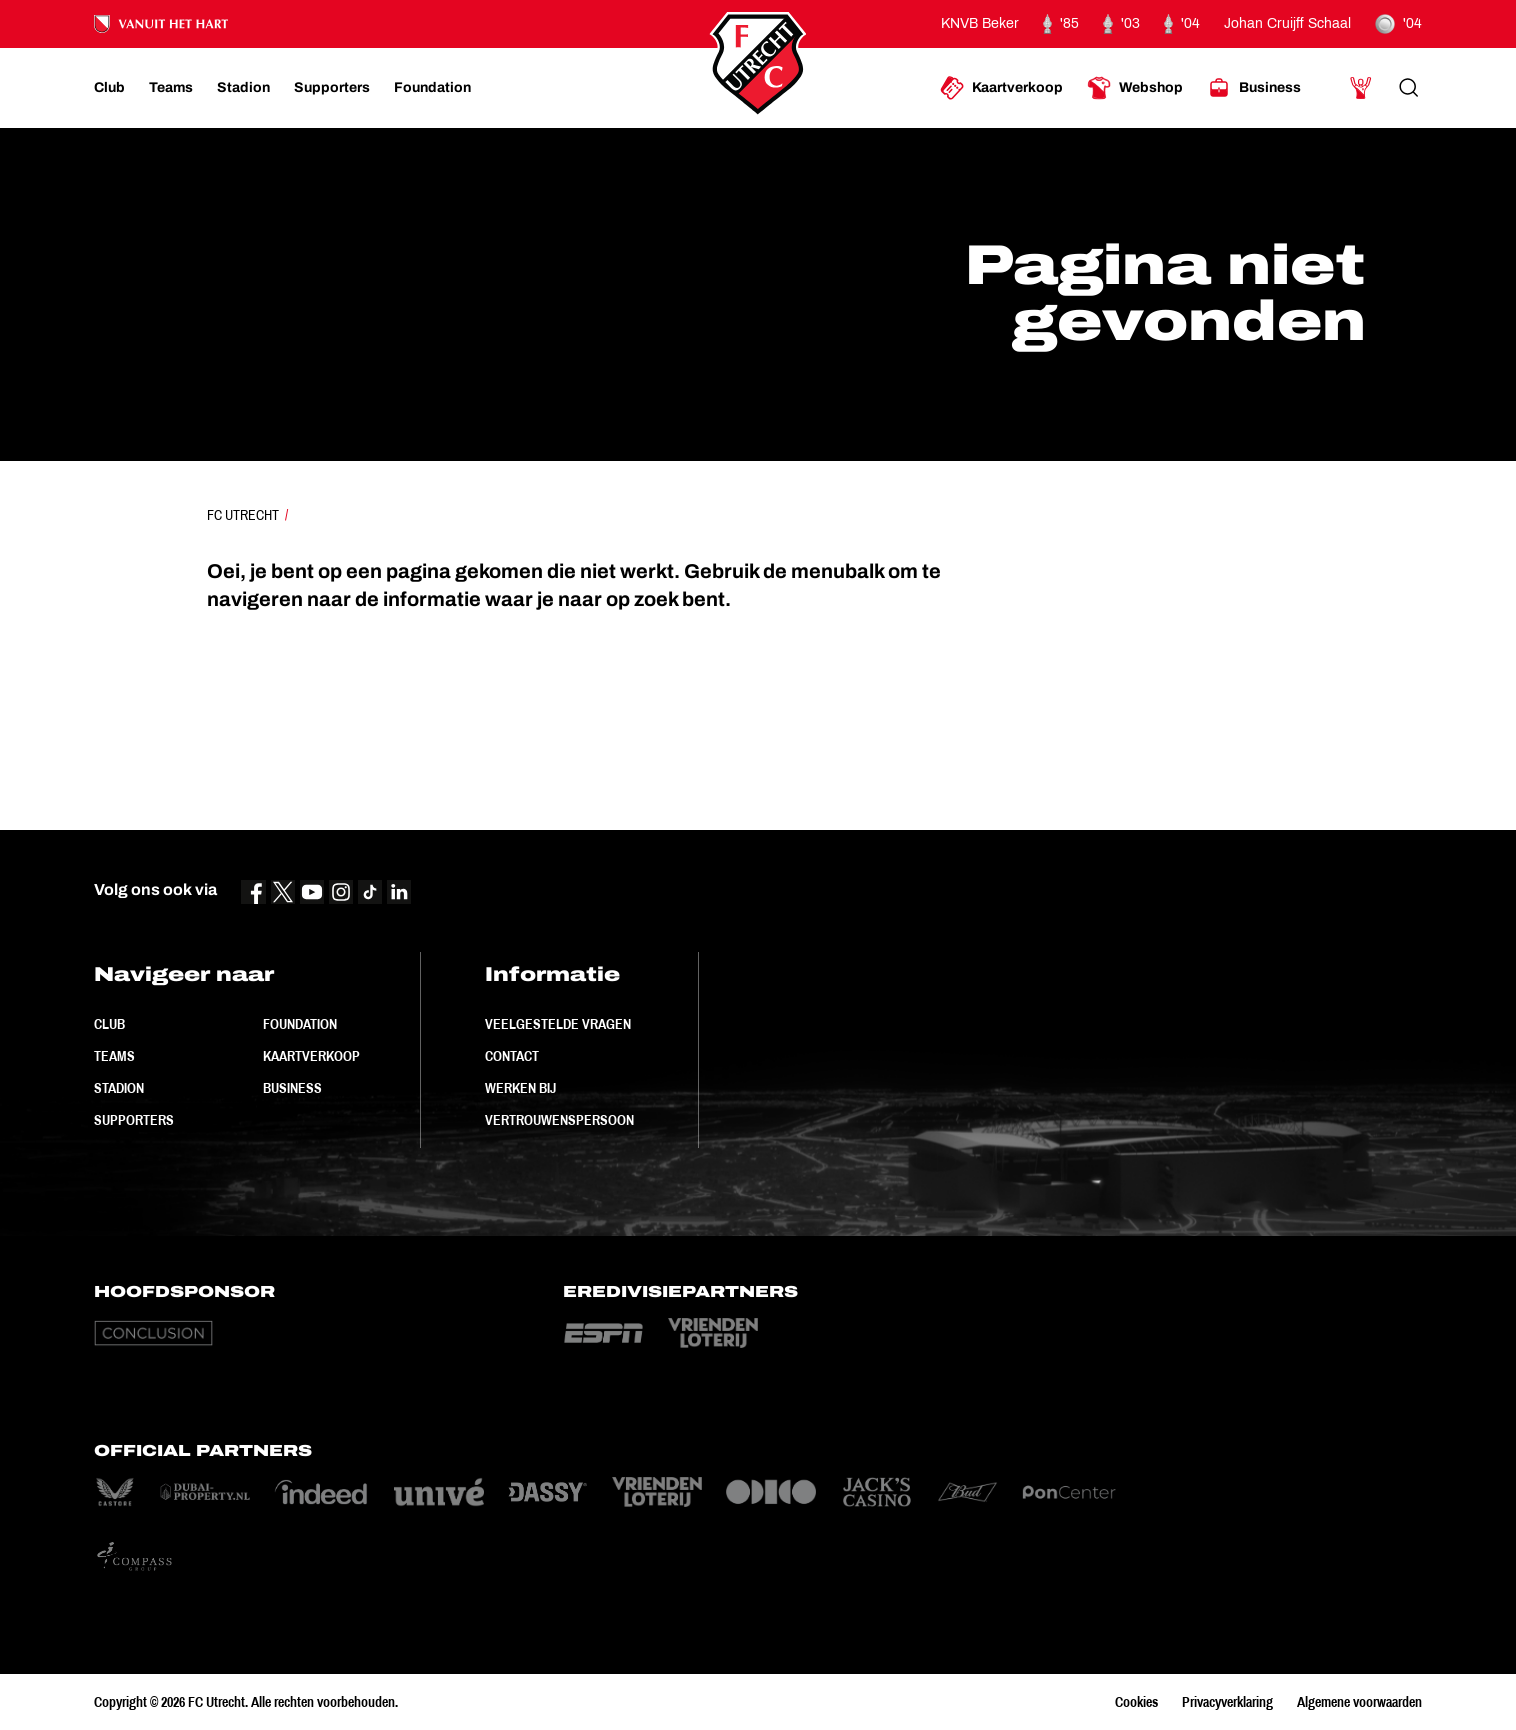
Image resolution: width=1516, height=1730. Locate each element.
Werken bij (520, 1088)
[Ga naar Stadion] (243, 88)
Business (292, 1088)
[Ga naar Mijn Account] (1361, 88)
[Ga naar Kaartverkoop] (1001, 88)
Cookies (1136, 1702)
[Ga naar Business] (1254, 88)
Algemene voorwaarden (1359, 1702)
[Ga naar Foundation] (432, 88)
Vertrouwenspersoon (559, 1120)
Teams (114, 1056)
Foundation (300, 1024)
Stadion (119, 1088)
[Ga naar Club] (109, 88)
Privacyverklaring (1227, 1702)
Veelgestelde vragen (558, 1024)
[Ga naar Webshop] (1135, 88)
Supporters (134, 1120)
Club (109, 1024)
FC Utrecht (243, 515)
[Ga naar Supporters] (332, 88)
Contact (512, 1056)
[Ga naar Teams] (171, 88)
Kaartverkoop (311, 1056)
